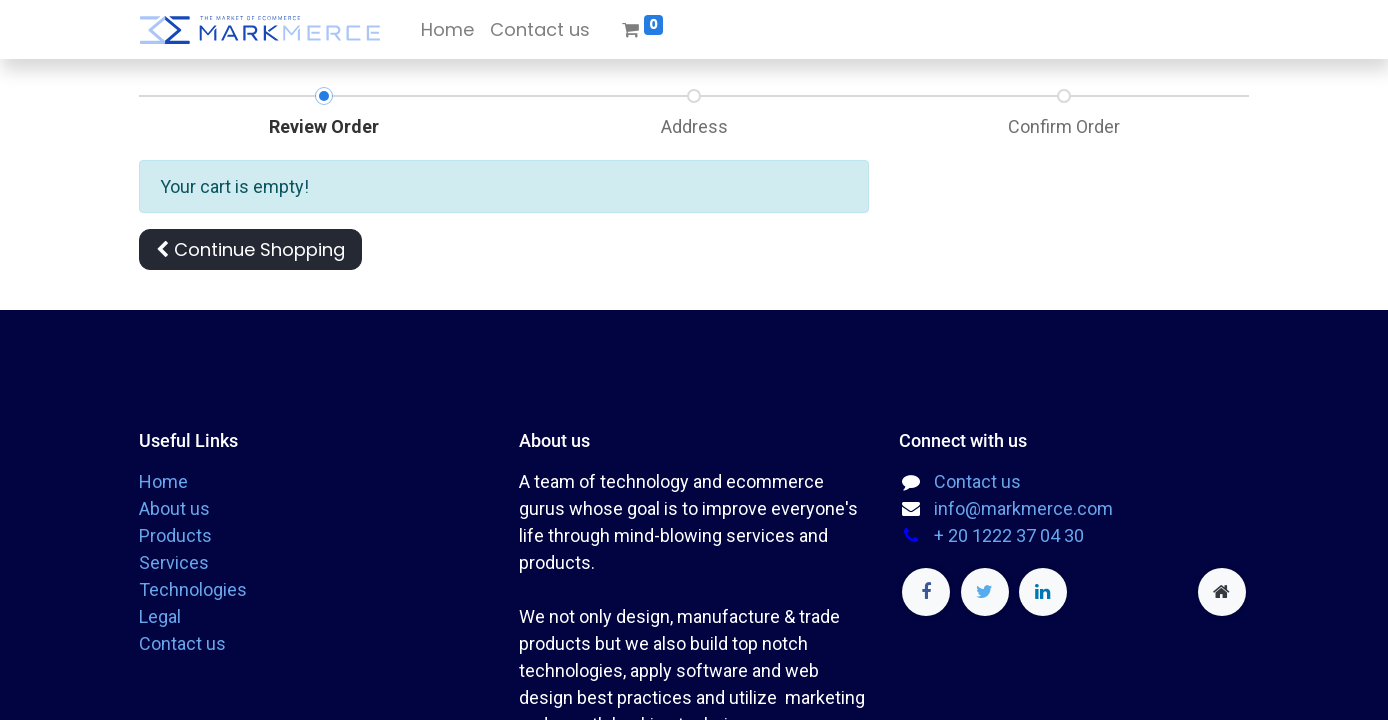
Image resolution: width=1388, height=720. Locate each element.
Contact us (182, 643)
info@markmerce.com (1023, 508)
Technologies (193, 589)
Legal (160, 616)
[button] (250, 249)
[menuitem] (447, 29)
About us (174, 508)
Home (163, 481)
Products (175, 535)
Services (174, 562)
